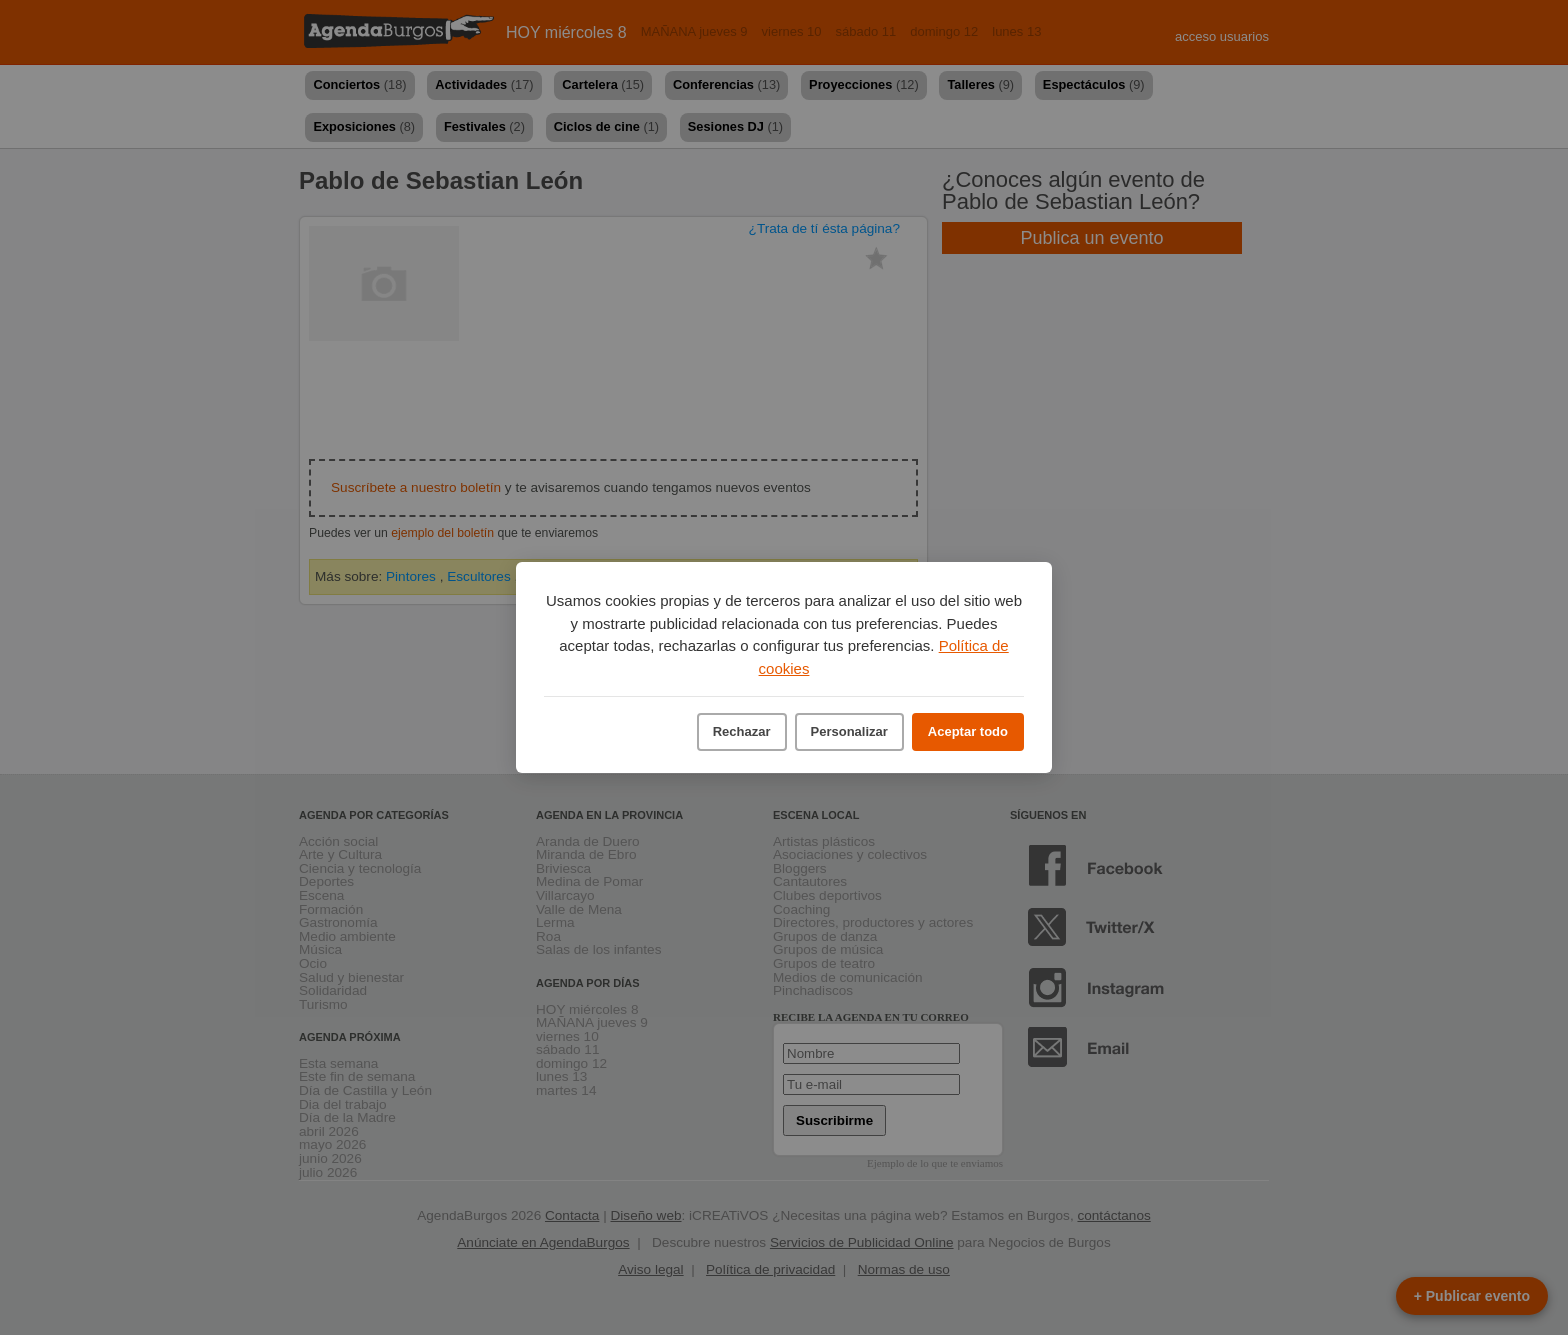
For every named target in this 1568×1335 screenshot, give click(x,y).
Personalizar (849, 731)
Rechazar (742, 731)
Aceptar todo (968, 731)
